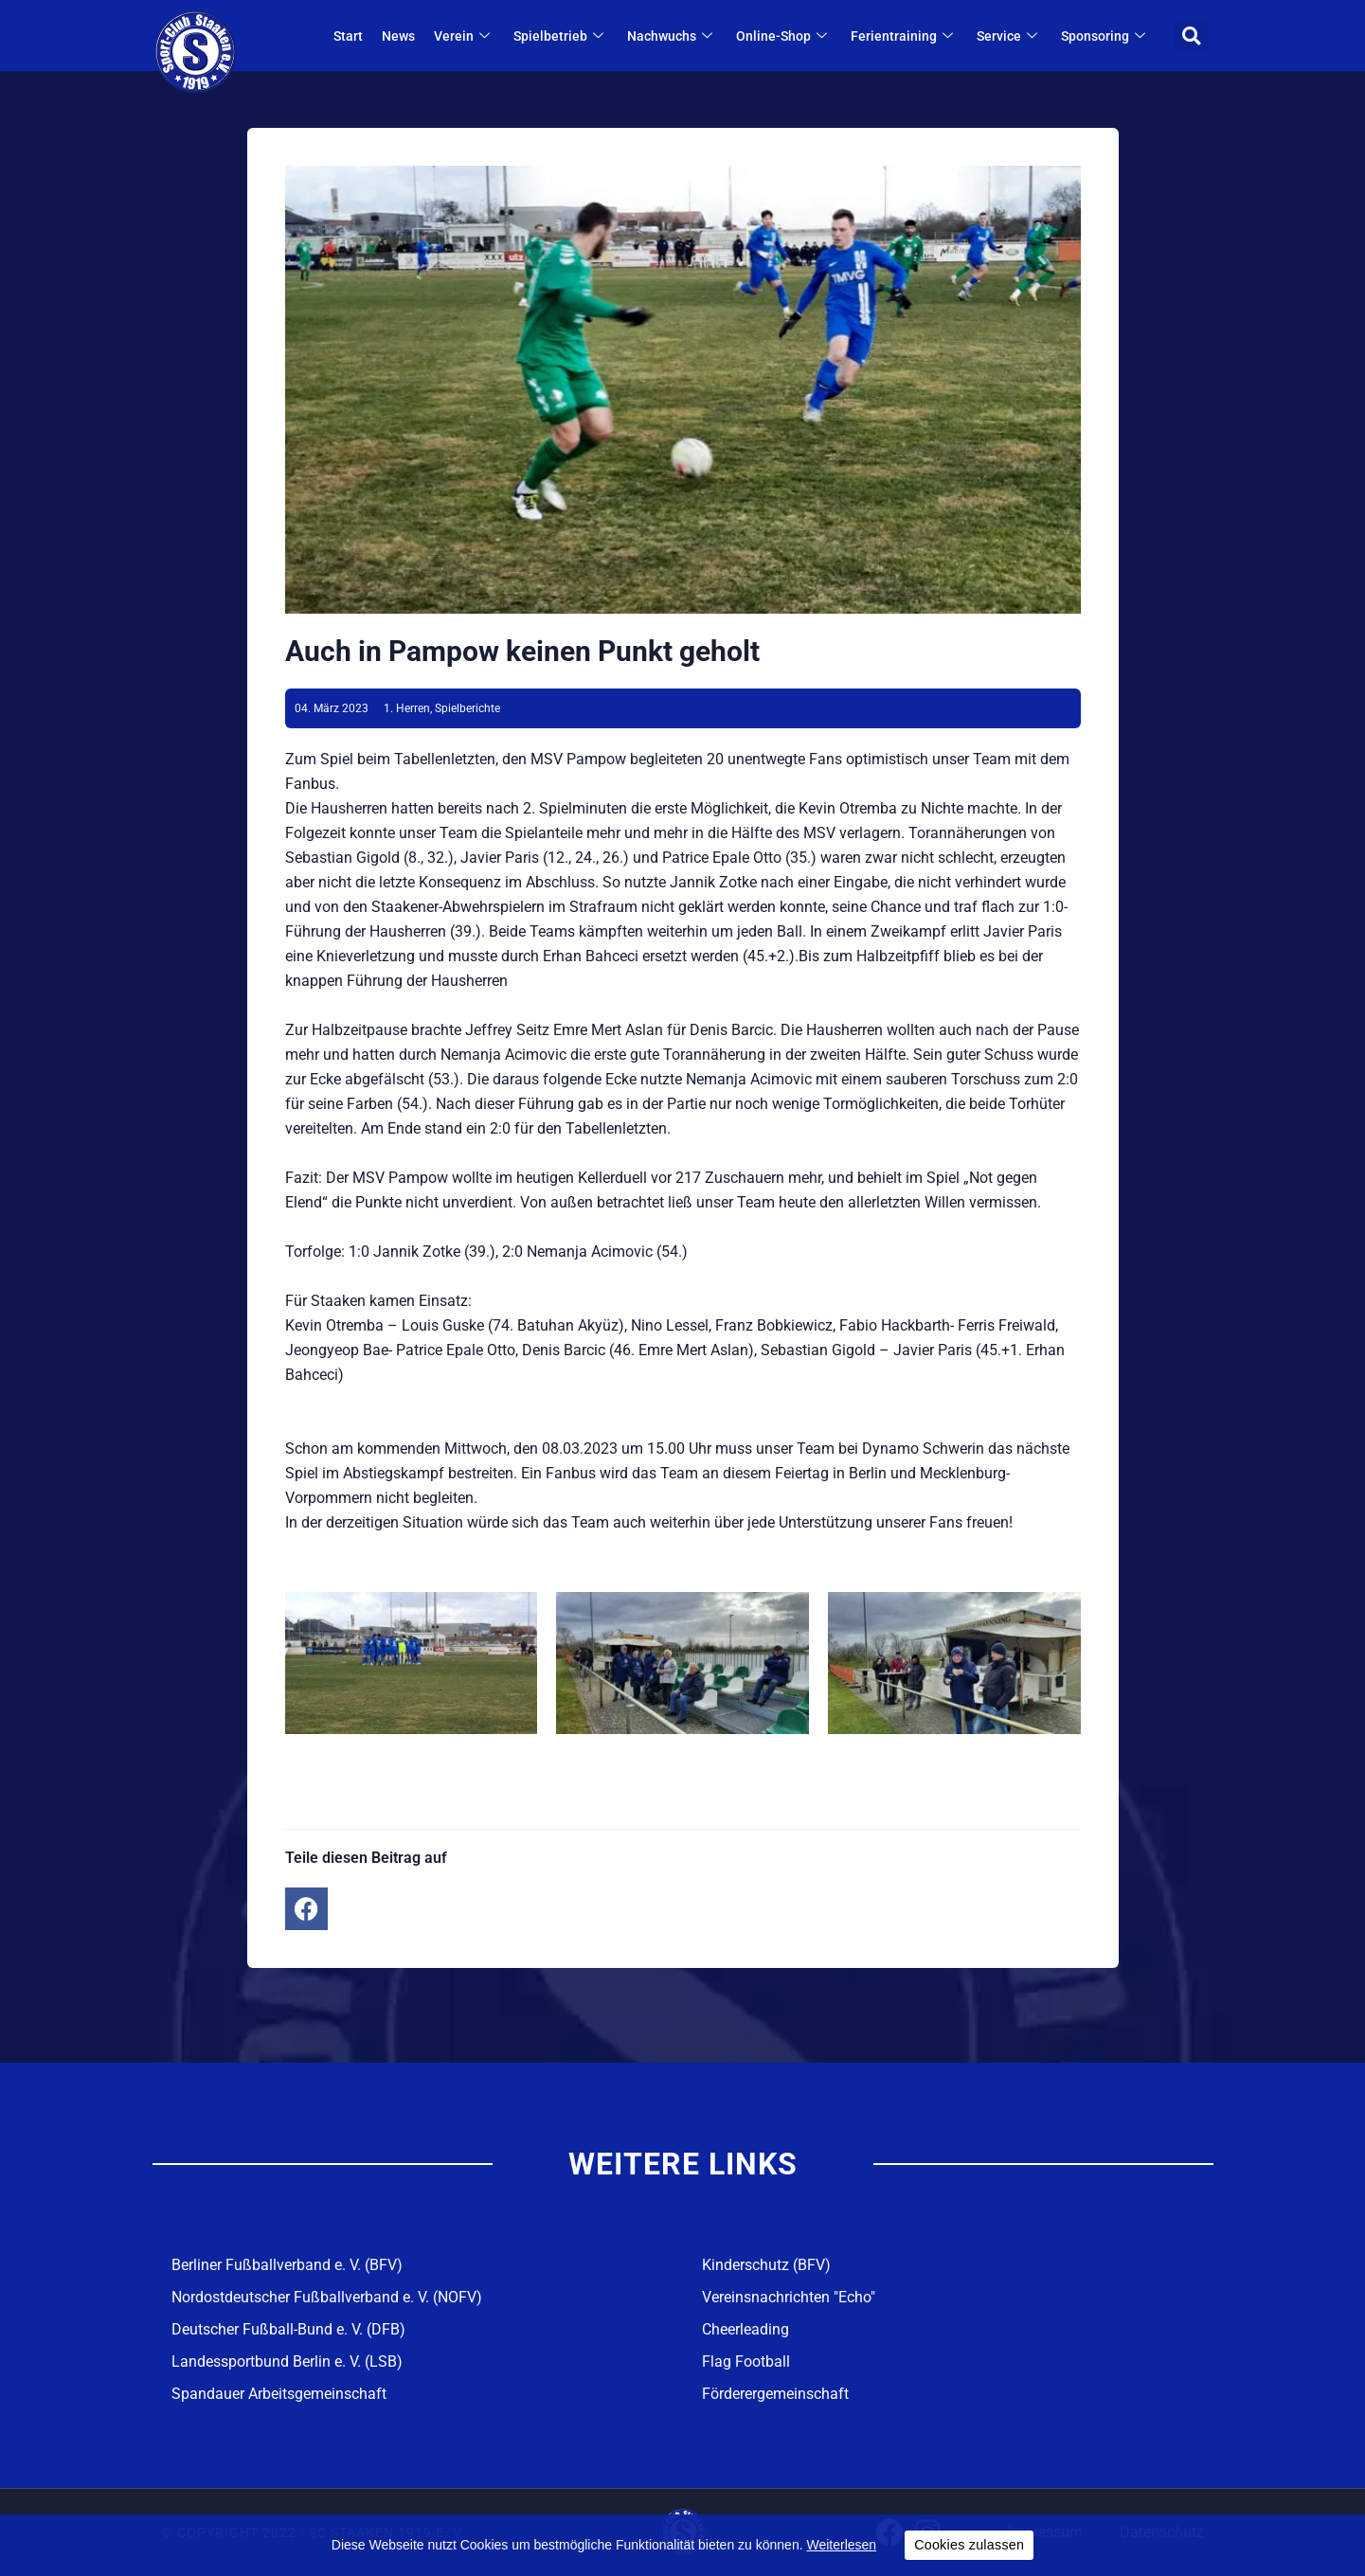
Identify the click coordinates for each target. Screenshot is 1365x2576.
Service (1009, 36)
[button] (1191, 35)
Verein (464, 36)
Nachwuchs (672, 36)
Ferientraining (904, 36)
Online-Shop (784, 36)
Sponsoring (1105, 36)
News (398, 36)
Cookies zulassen (969, 2544)
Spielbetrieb (560, 36)
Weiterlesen (841, 2544)
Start (348, 36)
